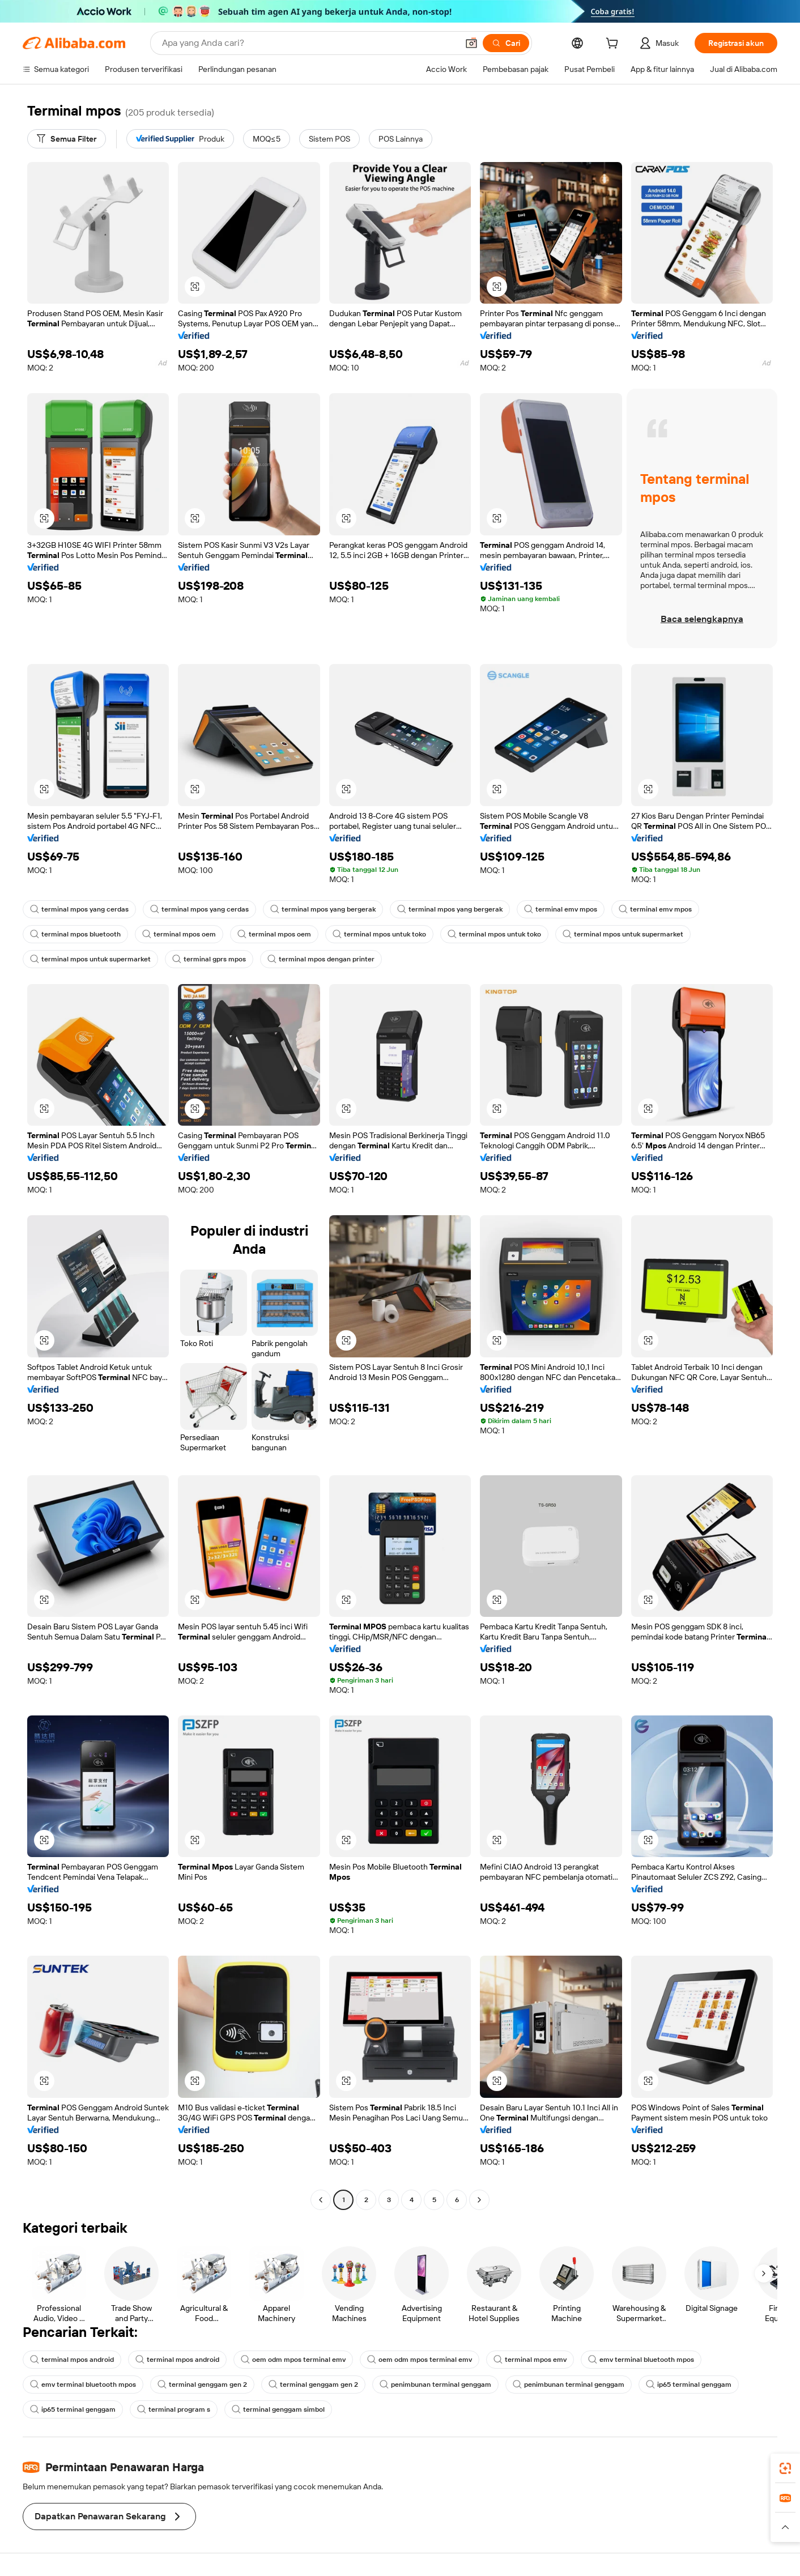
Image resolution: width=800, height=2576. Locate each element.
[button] (471, 43)
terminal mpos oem (179, 934)
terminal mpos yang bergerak (323, 909)
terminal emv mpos (560, 909)
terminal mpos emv (530, 2359)
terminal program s (173, 2409)
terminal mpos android (72, 2359)
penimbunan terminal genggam (435, 2384)
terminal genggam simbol (278, 2409)
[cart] (614, 44)
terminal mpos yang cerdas (79, 909)
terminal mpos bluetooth (75, 934)
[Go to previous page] (320, 2200)
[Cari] (506, 43)
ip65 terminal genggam (688, 2384)
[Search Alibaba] (309, 43)
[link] (785, 2468)
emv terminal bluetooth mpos (641, 2359)
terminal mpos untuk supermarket (623, 934)
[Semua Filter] (66, 138)
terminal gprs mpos (209, 959)
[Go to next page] (479, 2200)
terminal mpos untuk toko (379, 934)
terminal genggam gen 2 (202, 2384)
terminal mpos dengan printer (321, 959)
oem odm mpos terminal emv (293, 2359)
